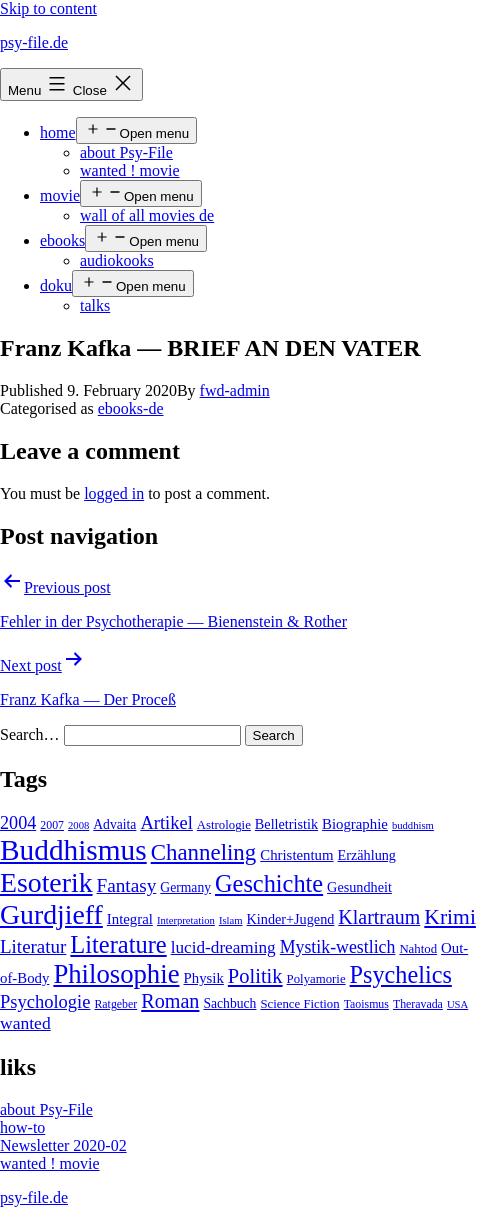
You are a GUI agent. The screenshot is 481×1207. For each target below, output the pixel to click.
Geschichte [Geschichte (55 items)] (269, 883)
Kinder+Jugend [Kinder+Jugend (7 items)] (291, 919)
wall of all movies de (147, 215)
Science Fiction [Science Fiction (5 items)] (299, 1004)
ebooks (62, 240)
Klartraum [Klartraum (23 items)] (379, 917)
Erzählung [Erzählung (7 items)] (367, 855)
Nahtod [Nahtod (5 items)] (418, 949)
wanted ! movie (130, 170)
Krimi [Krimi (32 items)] (450, 917)
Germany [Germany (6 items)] (185, 887)
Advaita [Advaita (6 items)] (114, 824)
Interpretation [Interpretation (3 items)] (186, 920)
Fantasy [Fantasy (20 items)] (127, 885)
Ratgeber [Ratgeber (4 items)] (115, 1004)
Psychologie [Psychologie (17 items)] (45, 1002)
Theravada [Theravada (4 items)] (418, 1004)
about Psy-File (126, 152)
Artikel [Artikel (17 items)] (166, 823)
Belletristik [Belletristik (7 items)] (286, 824)
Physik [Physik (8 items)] (204, 978)
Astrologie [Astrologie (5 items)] (224, 825)
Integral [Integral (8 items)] (130, 919)
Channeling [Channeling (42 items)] (204, 852)
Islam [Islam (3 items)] (231, 920)
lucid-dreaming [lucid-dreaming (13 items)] (223, 947)
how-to (22, 1127)
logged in (114, 493)
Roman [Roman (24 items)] (170, 1001)
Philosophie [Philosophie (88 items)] (116, 974)
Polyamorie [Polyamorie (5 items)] (316, 979)
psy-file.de (34, 42)
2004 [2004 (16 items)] (18, 823)
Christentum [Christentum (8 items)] (296, 855)
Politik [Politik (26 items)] (255, 976)
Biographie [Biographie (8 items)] (355, 824)
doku (56, 285)
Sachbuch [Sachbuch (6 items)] (229, 1003)
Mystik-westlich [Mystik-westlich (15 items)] (338, 947)
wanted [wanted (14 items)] (25, 1023)
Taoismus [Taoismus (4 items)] (366, 1004)
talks (95, 305)
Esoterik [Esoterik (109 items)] (46, 882)
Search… (30, 734)
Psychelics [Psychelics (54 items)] (401, 974)
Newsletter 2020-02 (63, 1145)
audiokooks (117, 260)
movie (60, 195)
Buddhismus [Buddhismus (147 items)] (73, 850)
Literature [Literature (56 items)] (118, 944)
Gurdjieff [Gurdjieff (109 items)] (51, 914)
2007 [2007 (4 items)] (52, 825)
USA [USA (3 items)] (457, 1004)
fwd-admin (235, 390)
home (58, 132)
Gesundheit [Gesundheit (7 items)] (359, 887)
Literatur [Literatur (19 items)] (33, 946)
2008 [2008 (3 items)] (78, 825)
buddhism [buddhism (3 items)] (413, 825)
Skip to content (48, 8)
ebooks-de (131, 408)
